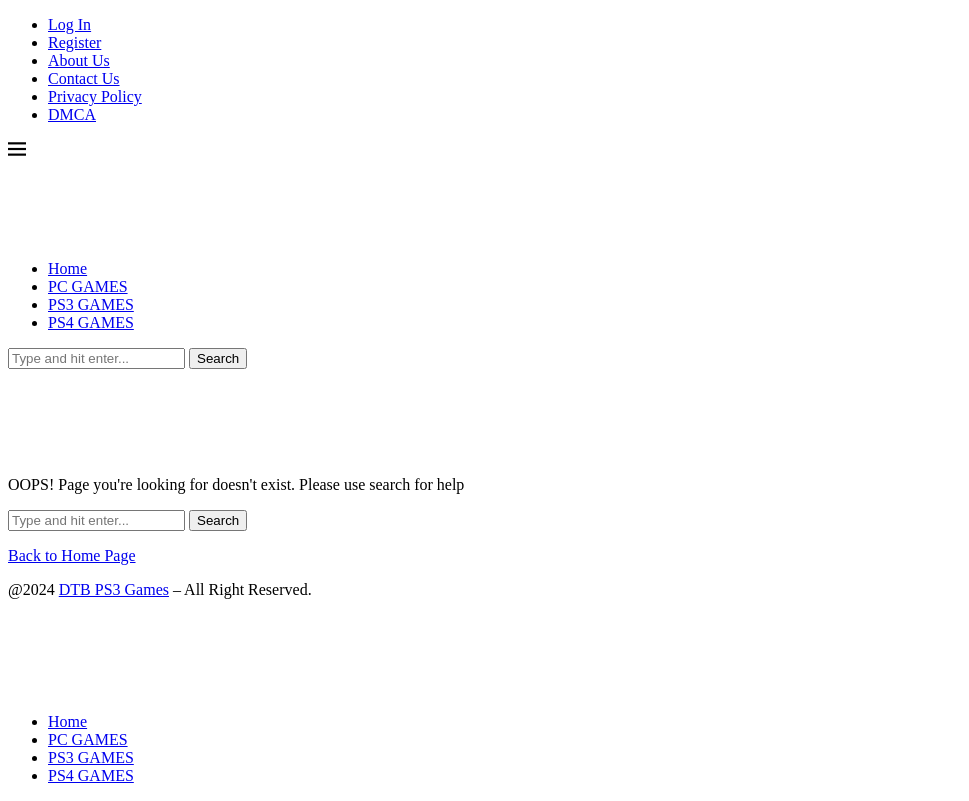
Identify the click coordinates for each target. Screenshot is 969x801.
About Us (79, 60)
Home (67, 268)
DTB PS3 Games (114, 589)
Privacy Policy (95, 96)
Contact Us (84, 78)
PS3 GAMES (91, 304)
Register (74, 42)
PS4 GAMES (91, 322)
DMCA (72, 114)
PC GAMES (88, 286)
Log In (69, 24)
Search (218, 358)
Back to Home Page (72, 555)
